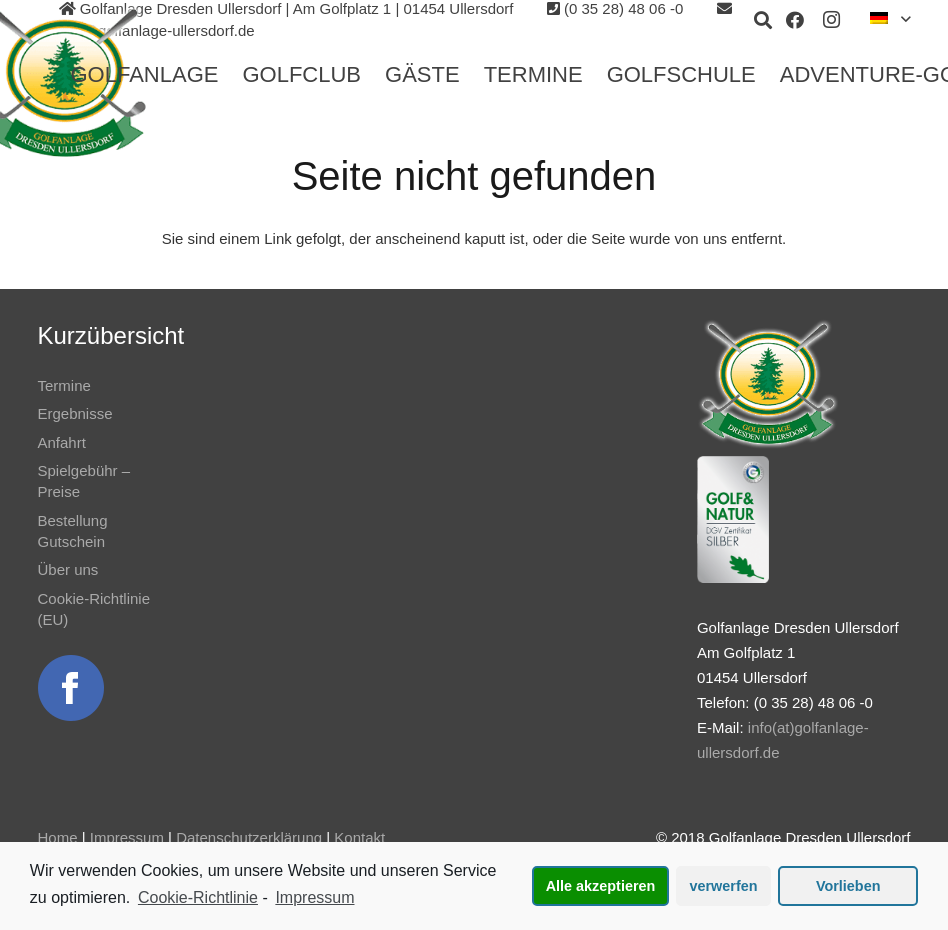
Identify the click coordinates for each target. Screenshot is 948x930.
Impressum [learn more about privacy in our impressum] (314, 897)
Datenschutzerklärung (249, 837)
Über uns (68, 569)
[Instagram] (831, 20)
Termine (64, 385)
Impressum (127, 837)
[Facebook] (795, 20)
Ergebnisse (75, 413)
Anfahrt (62, 442)
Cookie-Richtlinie (198, 897)
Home (58, 837)
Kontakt (359, 837)
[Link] (71, 688)
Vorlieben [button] (848, 886)
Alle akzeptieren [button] (601, 886)
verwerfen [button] (724, 886)
